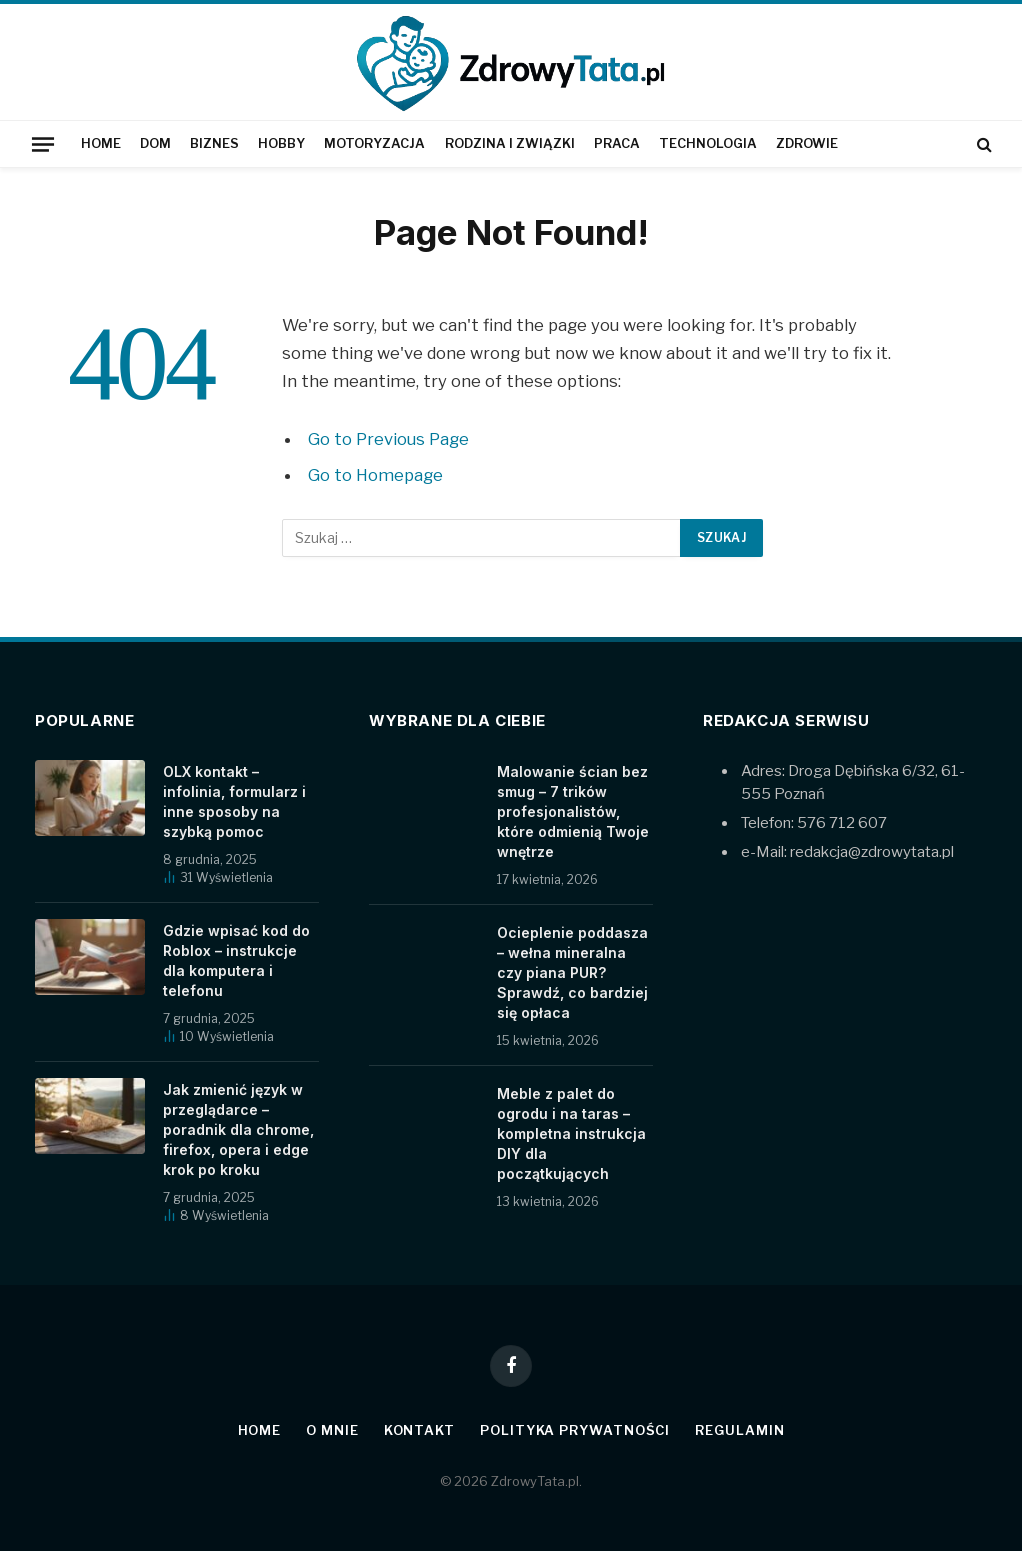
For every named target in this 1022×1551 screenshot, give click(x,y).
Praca (617, 143)
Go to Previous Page (388, 439)
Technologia (708, 143)
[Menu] (43, 144)
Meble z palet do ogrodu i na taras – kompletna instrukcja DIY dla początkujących (571, 1133)
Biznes (214, 143)
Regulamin (739, 1430)
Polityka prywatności (575, 1430)
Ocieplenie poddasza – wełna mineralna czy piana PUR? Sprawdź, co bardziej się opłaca (572, 972)
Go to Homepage (375, 475)
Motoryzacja (374, 143)
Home (101, 143)
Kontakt (419, 1430)
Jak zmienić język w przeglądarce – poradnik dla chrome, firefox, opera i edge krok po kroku (238, 1129)
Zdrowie (807, 143)
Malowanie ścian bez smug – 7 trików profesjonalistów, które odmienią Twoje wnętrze (573, 811)
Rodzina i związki (510, 143)
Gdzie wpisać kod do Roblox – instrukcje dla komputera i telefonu (236, 960)
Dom (155, 143)
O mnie (332, 1430)
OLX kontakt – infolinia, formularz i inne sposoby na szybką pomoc (234, 801)
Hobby (281, 143)
